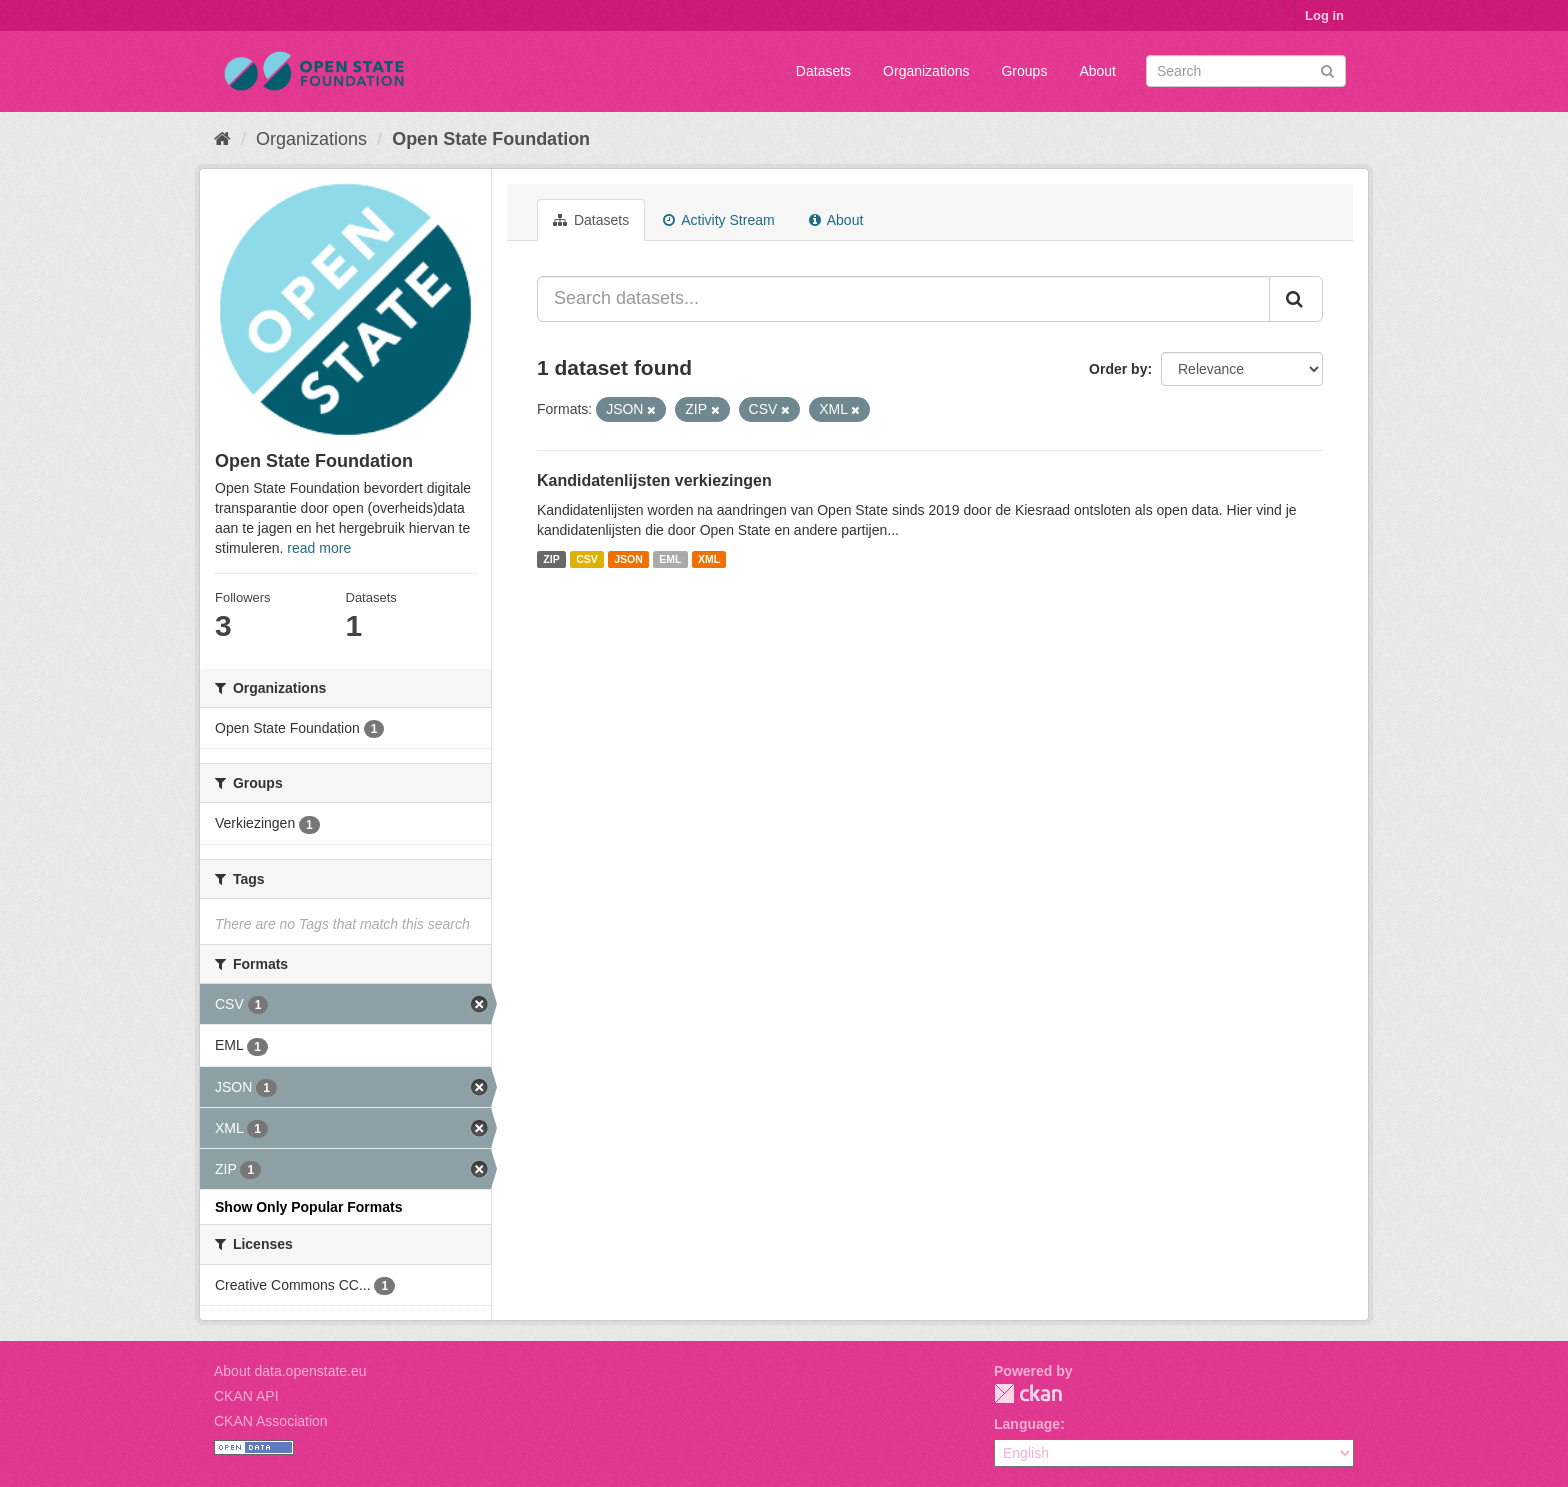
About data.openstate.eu (290, 1371)
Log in (1324, 15)
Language (1027, 1424)
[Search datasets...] (903, 299)
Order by (1118, 369)
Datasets (823, 71)
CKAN (1028, 1393)
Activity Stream (718, 220)
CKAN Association (271, 1421)
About (1097, 71)
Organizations (926, 71)
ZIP (551, 559)
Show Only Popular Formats (308, 1207)
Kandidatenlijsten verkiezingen (654, 480)
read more (319, 548)
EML (670, 559)
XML (709, 559)
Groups (1024, 71)
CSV (587, 559)
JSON (628, 559)
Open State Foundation (491, 139)
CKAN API (246, 1396)
